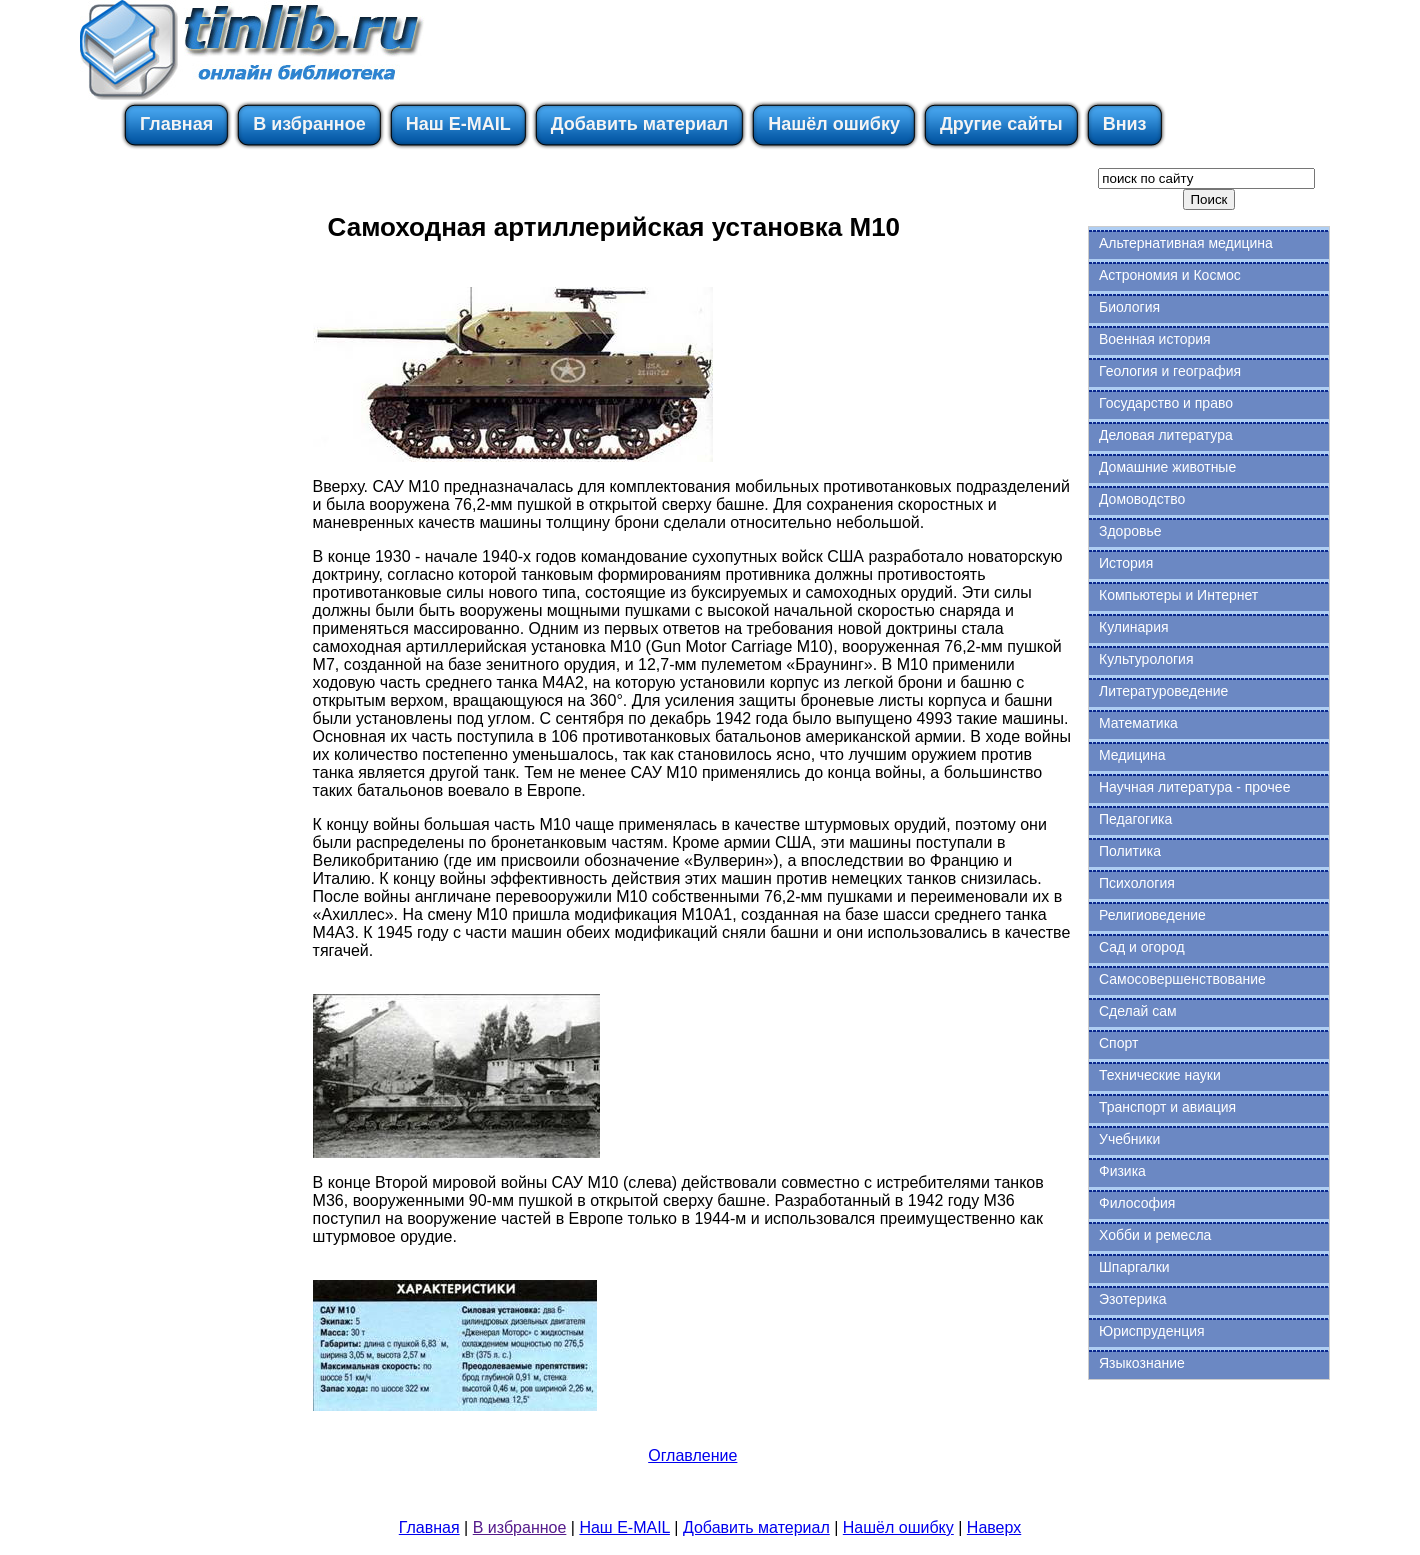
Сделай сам (1138, 1011)
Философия (1137, 1203)
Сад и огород (1142, 947)
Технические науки (1160, 1075)
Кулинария (1134, 627)
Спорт (1118, 1043)
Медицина (1132, 755)
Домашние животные (1167, 467)
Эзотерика (1133, 1299)
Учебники (1129, 1139)
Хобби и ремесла (1155, 1235)
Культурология (1146, 659)
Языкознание (1142, 1363)
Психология (1137, 883)
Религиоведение (1152, 915)
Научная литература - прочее (1194, 787)
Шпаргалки (1134, 1267)
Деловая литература (1166, 435)
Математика (1138, 723)
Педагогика (1135, 819)
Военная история (1155, 339)
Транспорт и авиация (1167, 1107)
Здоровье (1130, 531)
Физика (1122, 1171)
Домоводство (1142, 499)
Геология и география (1170, 371)
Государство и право (1166, 403)
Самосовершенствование (1182, 979)
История (1126, 563)
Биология (1129, 307)
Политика (1130, 851)
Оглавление (692, 1455)
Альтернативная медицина (1186, 243)
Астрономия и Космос (1170, 275)
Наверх (994, 1527)
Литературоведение (1163, 691)
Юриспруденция (1152, 1331)
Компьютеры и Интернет (1178, 595)
